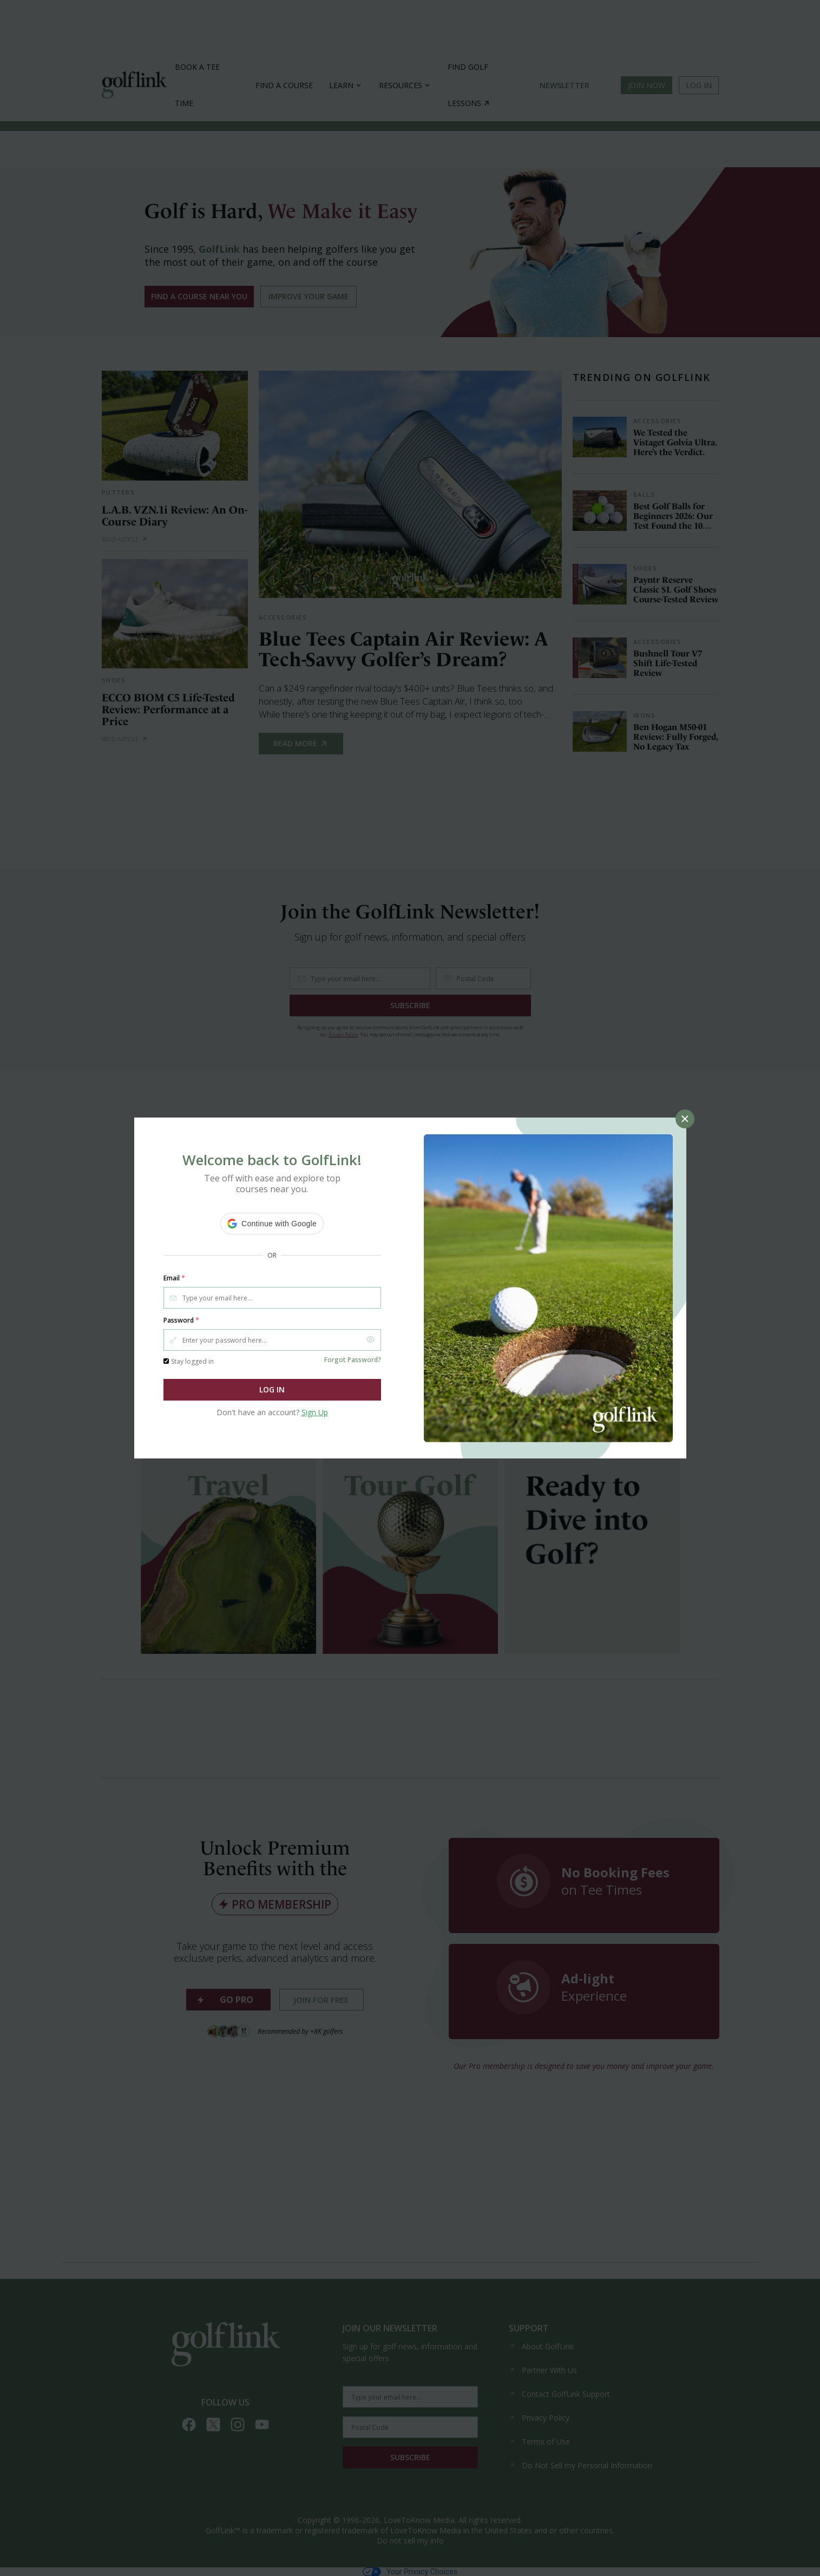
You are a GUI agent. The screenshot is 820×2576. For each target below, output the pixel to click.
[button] (272, 1223)
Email (174, 1278)
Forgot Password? (352, 1359)
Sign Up (314, 1412)
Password (181, 1320)
